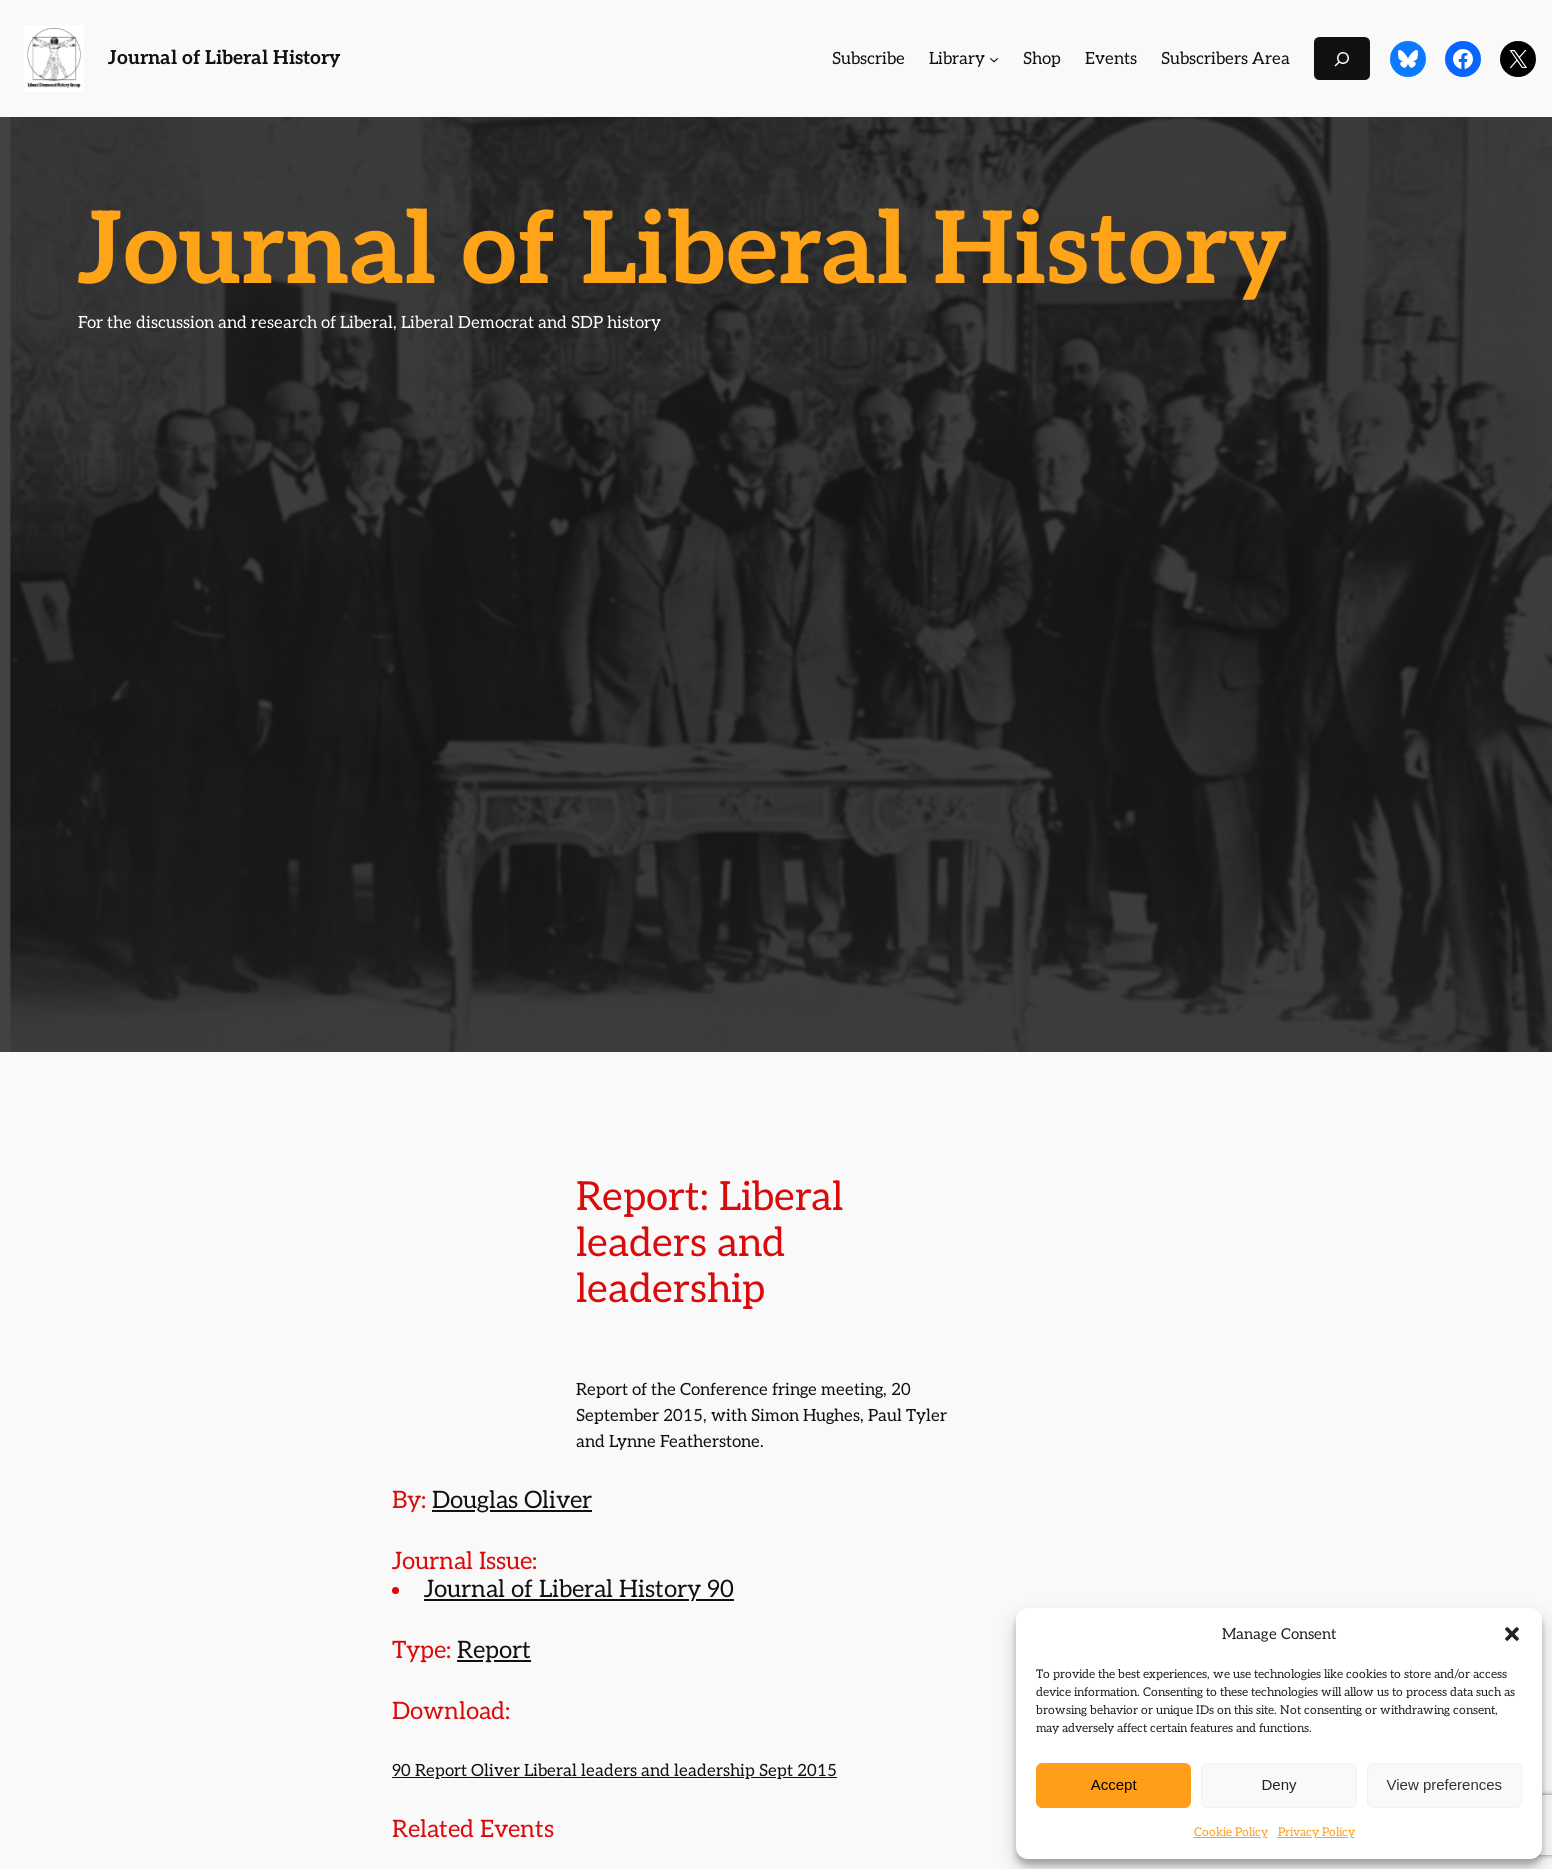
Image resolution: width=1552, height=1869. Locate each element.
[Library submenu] (994, 59)
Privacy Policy (1316, 1832)
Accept (1114, 1784)
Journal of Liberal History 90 (579, 1589)
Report (494, 1650)
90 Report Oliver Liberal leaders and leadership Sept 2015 (614, 1771)
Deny (1278, 1784)
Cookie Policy (1231, 1832)
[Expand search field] (1342, 58)
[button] (1512, 1634)
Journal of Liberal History (224, 58)
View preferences (1445, 1784)
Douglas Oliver (512, 1500)
